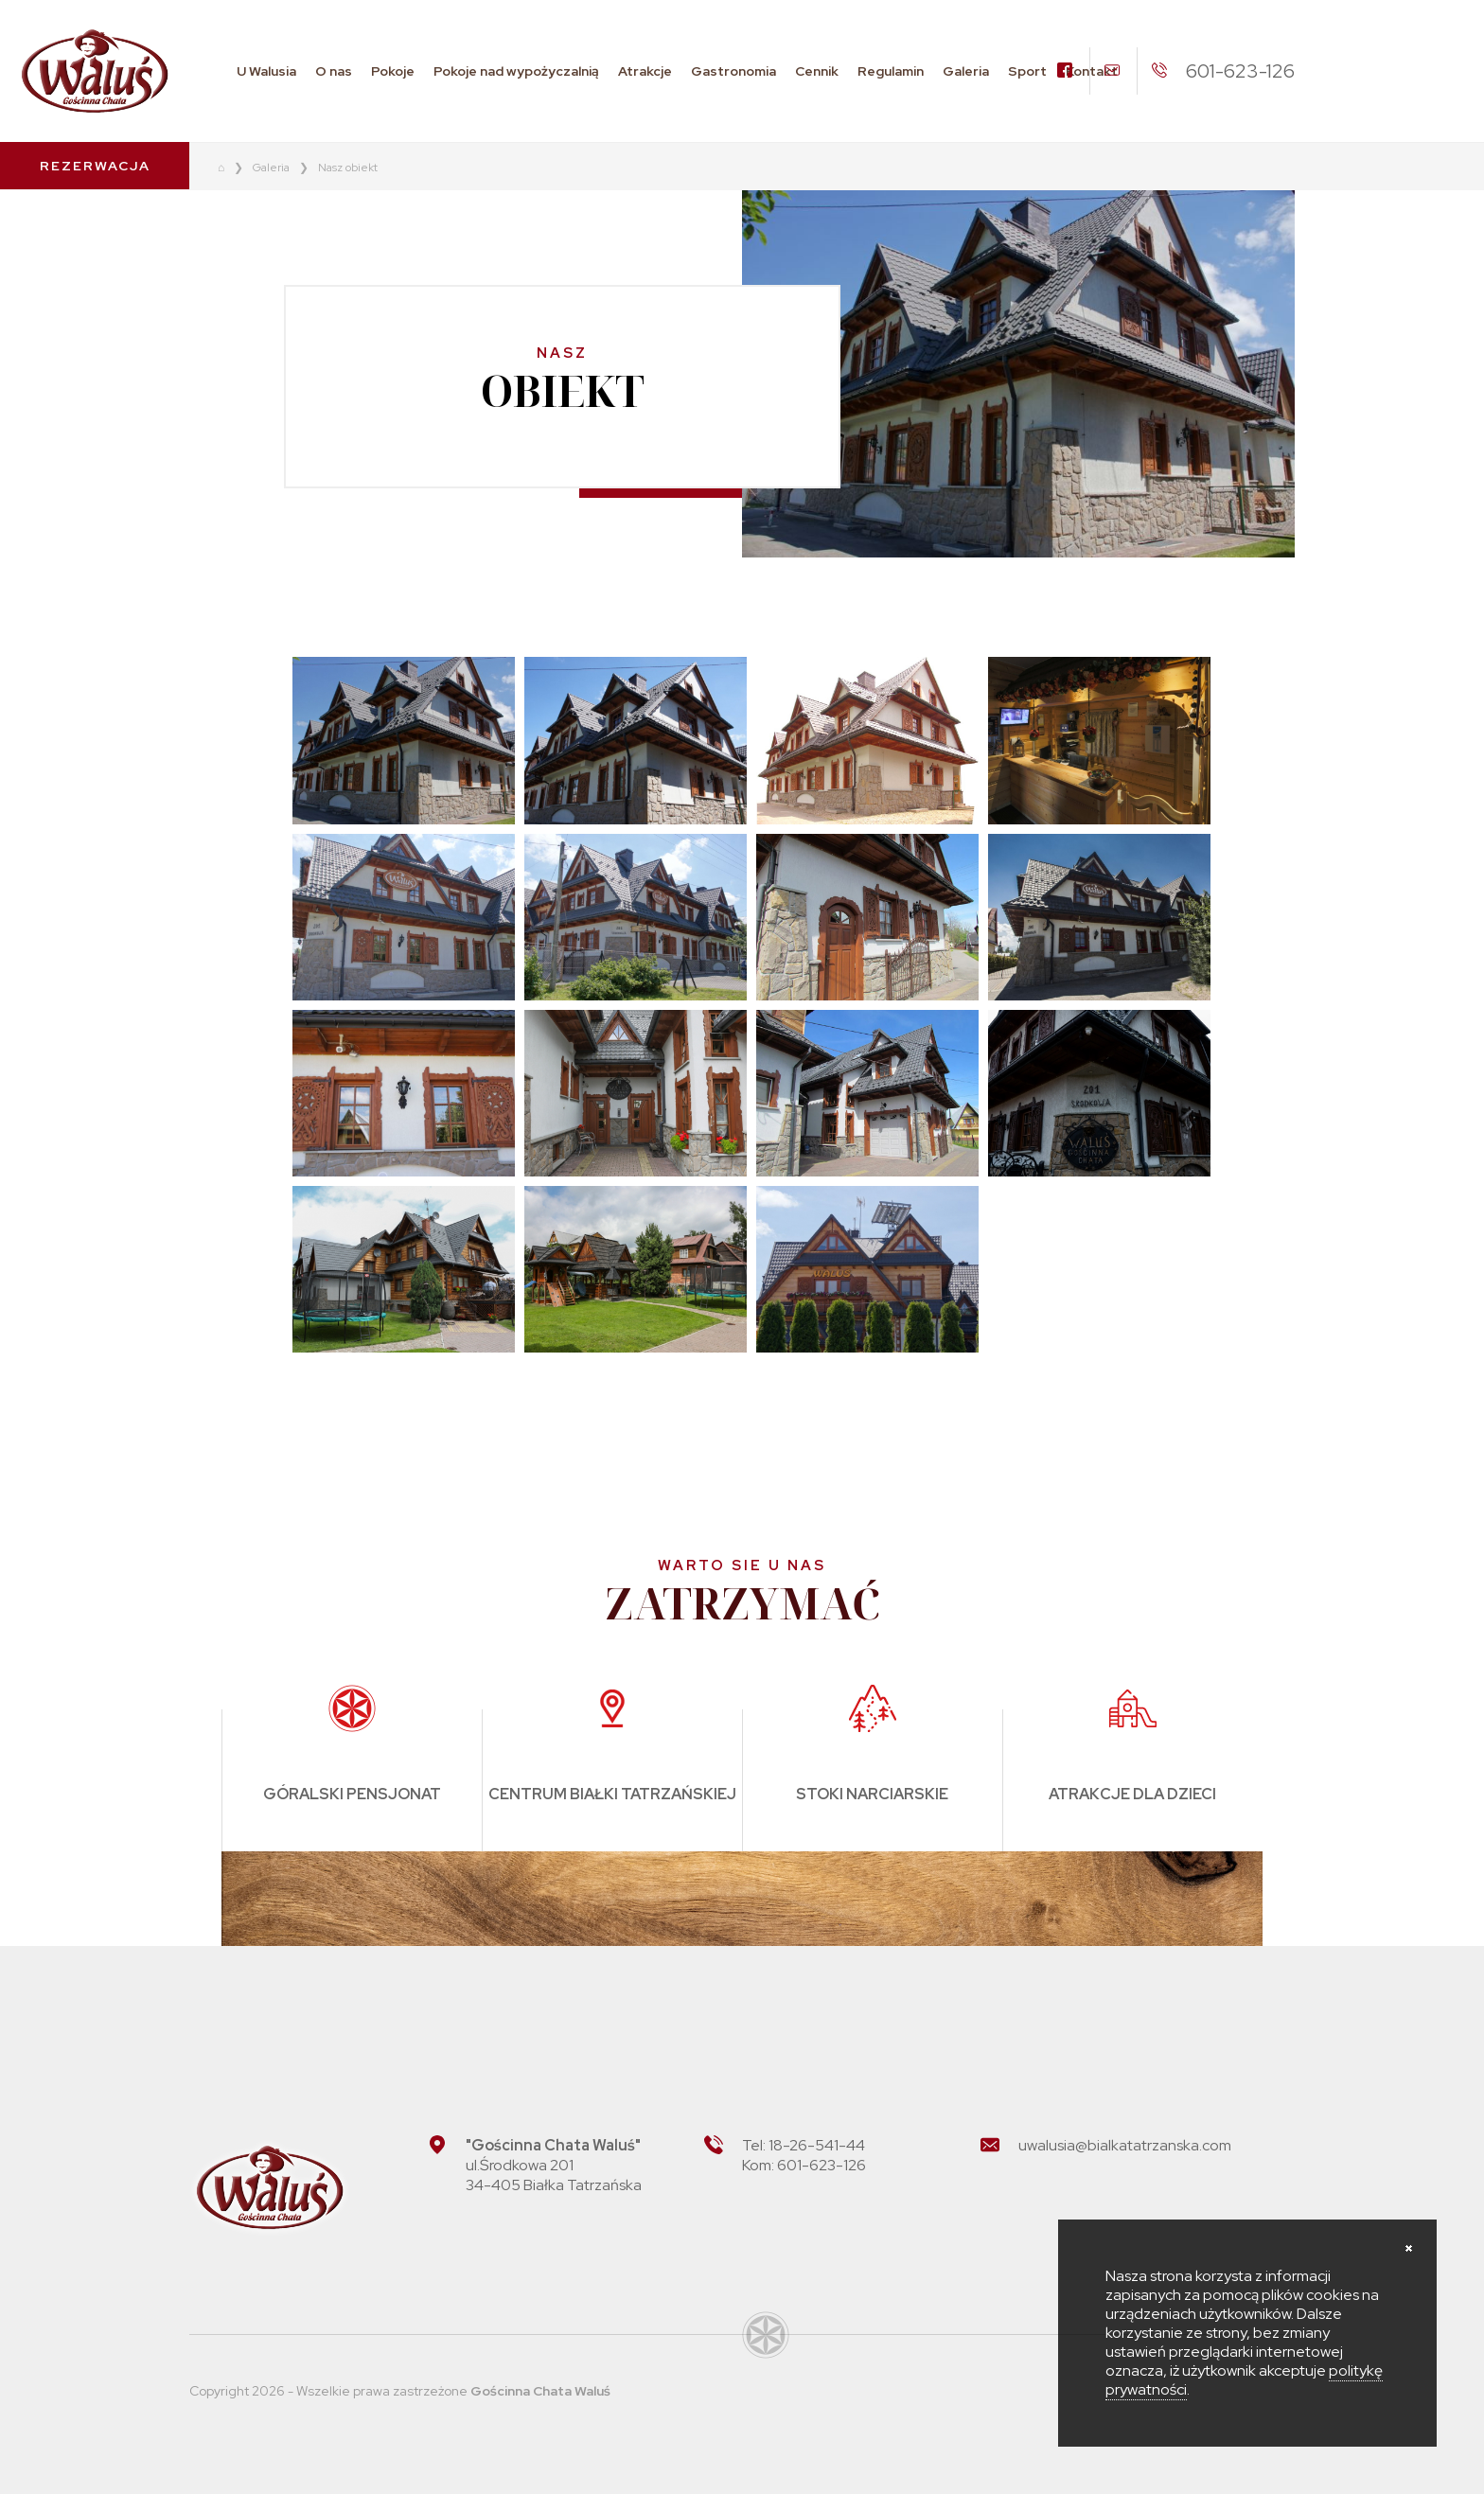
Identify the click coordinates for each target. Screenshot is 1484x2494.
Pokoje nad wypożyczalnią (516, 71)
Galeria (966, 71)
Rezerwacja (95, 165)
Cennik (817, 71)
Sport (1027, 71)
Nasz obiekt (348, 167)
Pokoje (393, 71)
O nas (333, 71)
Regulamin (890, 71)
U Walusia (266, 71)
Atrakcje (645, 71)
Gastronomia (733, 71)
